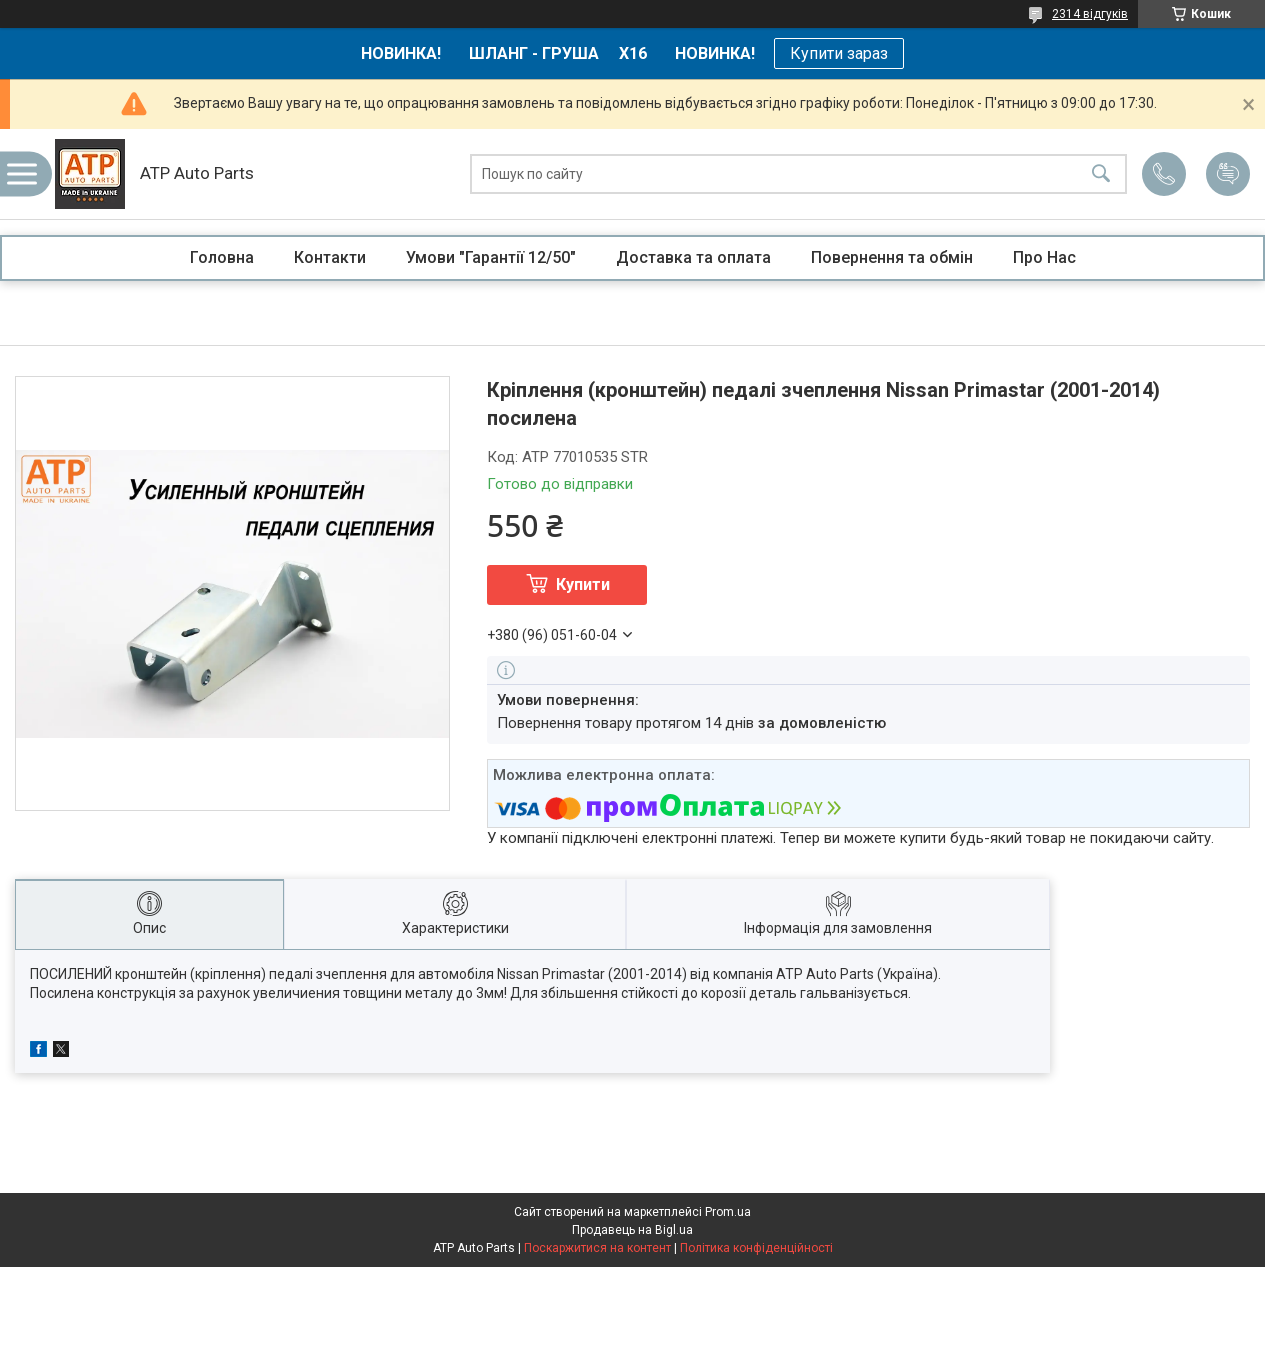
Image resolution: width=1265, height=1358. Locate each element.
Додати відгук (1228, 174)
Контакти (330, 257)
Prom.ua (728, 1212)
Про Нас (1044, 257)
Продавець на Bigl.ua (632, 1230)
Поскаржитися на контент (597, 1248)
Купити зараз (839, 53)
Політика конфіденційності (756, 1248)
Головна (222, 257)
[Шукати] (1101, 174)
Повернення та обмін (892, 257)
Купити (583, 584)
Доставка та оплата (693, 257)
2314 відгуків (1090, 14)
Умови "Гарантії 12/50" (491, 257)
